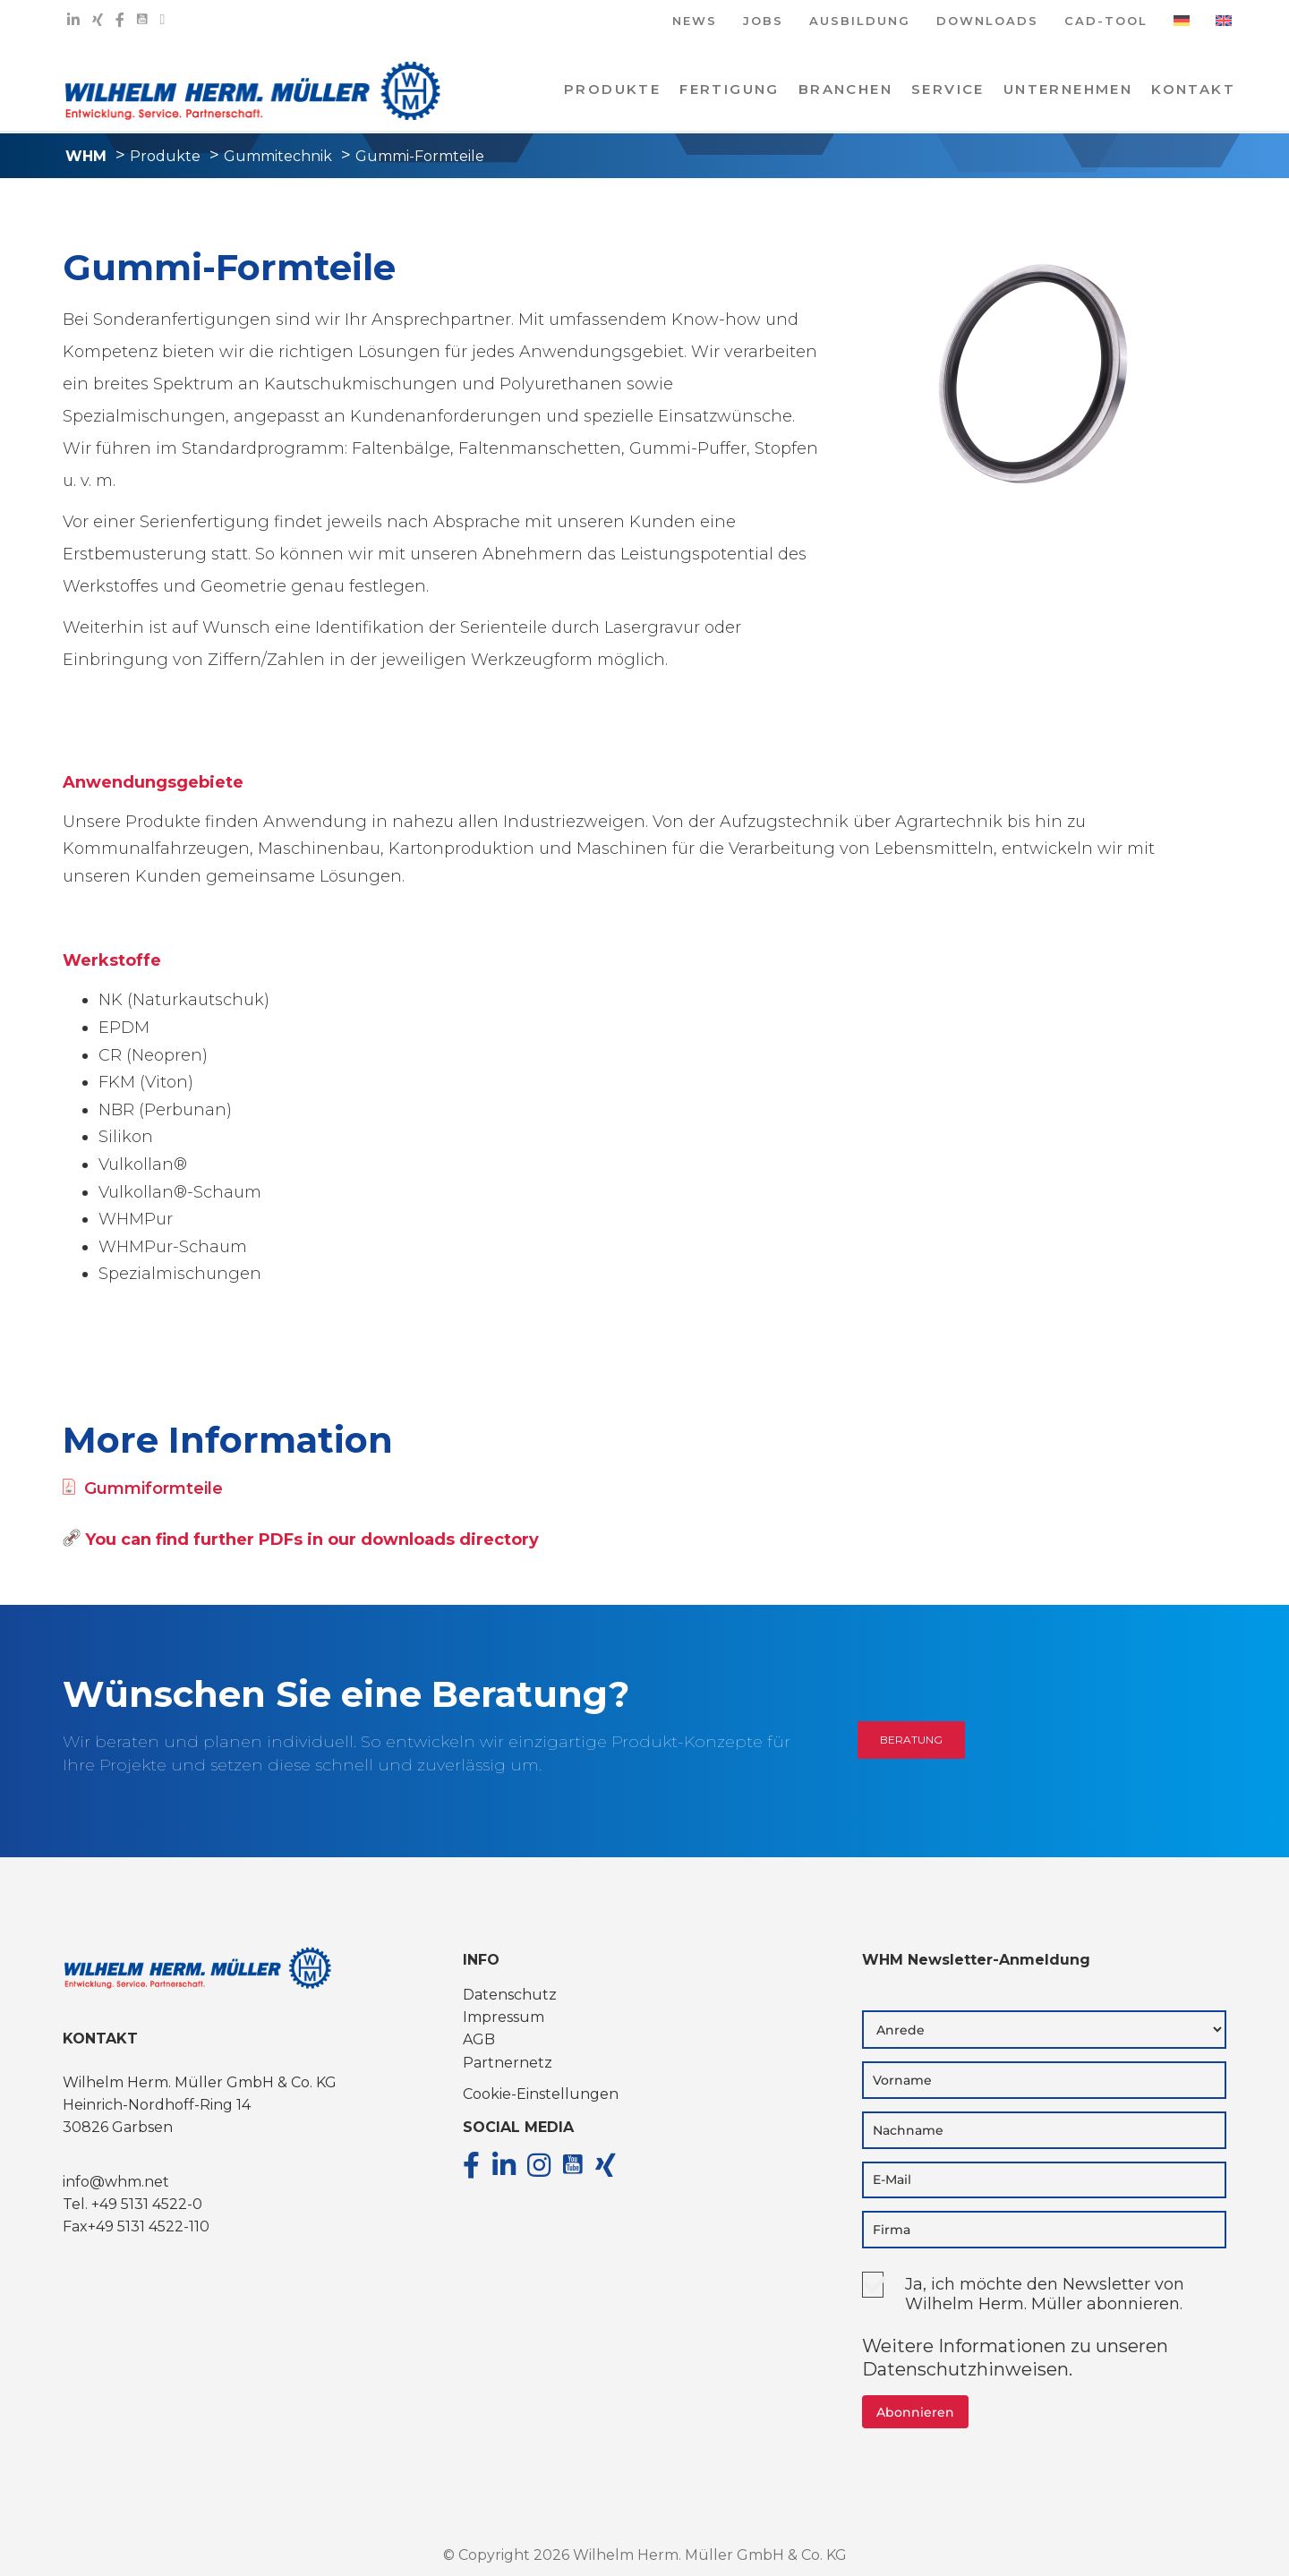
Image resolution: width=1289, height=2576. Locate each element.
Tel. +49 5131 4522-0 (132, 2204)
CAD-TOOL (1106, 22)
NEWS (694, 22)
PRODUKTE (612, 89)
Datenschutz (510, 1994)
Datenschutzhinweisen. (967, 2369)
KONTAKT (1193, 89)
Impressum (503, 2017)
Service (948, 89)
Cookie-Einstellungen (541, 2094)
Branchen (845, 89)
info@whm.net (116, 2181)
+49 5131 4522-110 (148, 2226)
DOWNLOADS (987, 22)
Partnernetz (507, 2062)
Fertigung (729, 89)
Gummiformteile (143, 1488)
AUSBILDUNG (859, 22)
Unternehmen (1067, 89)
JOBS (763, 22)
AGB (479, 2039)
